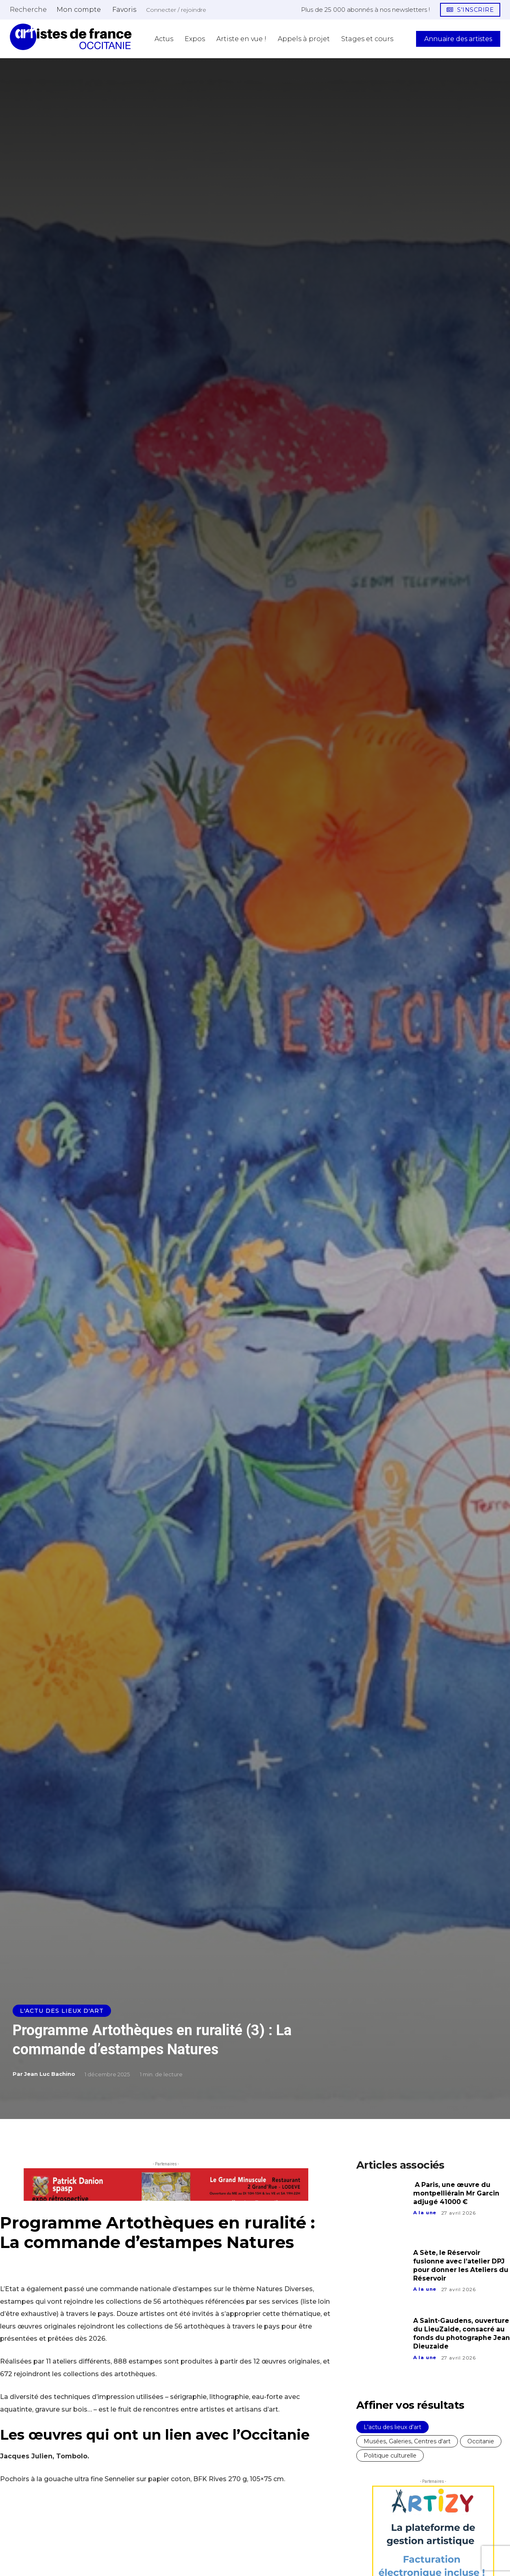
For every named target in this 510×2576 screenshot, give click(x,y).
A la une (425, 2213)
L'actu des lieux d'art (62, 2011)
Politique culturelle (390, 2455)
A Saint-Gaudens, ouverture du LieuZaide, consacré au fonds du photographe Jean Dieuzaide (456, 2337)
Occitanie (480, 2441)
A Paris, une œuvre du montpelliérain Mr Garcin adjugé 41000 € (456, 2193)
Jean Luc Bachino (49, 2074)
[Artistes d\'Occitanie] (71, 37)
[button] (28, 9)
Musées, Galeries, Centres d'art (407, 2441)
